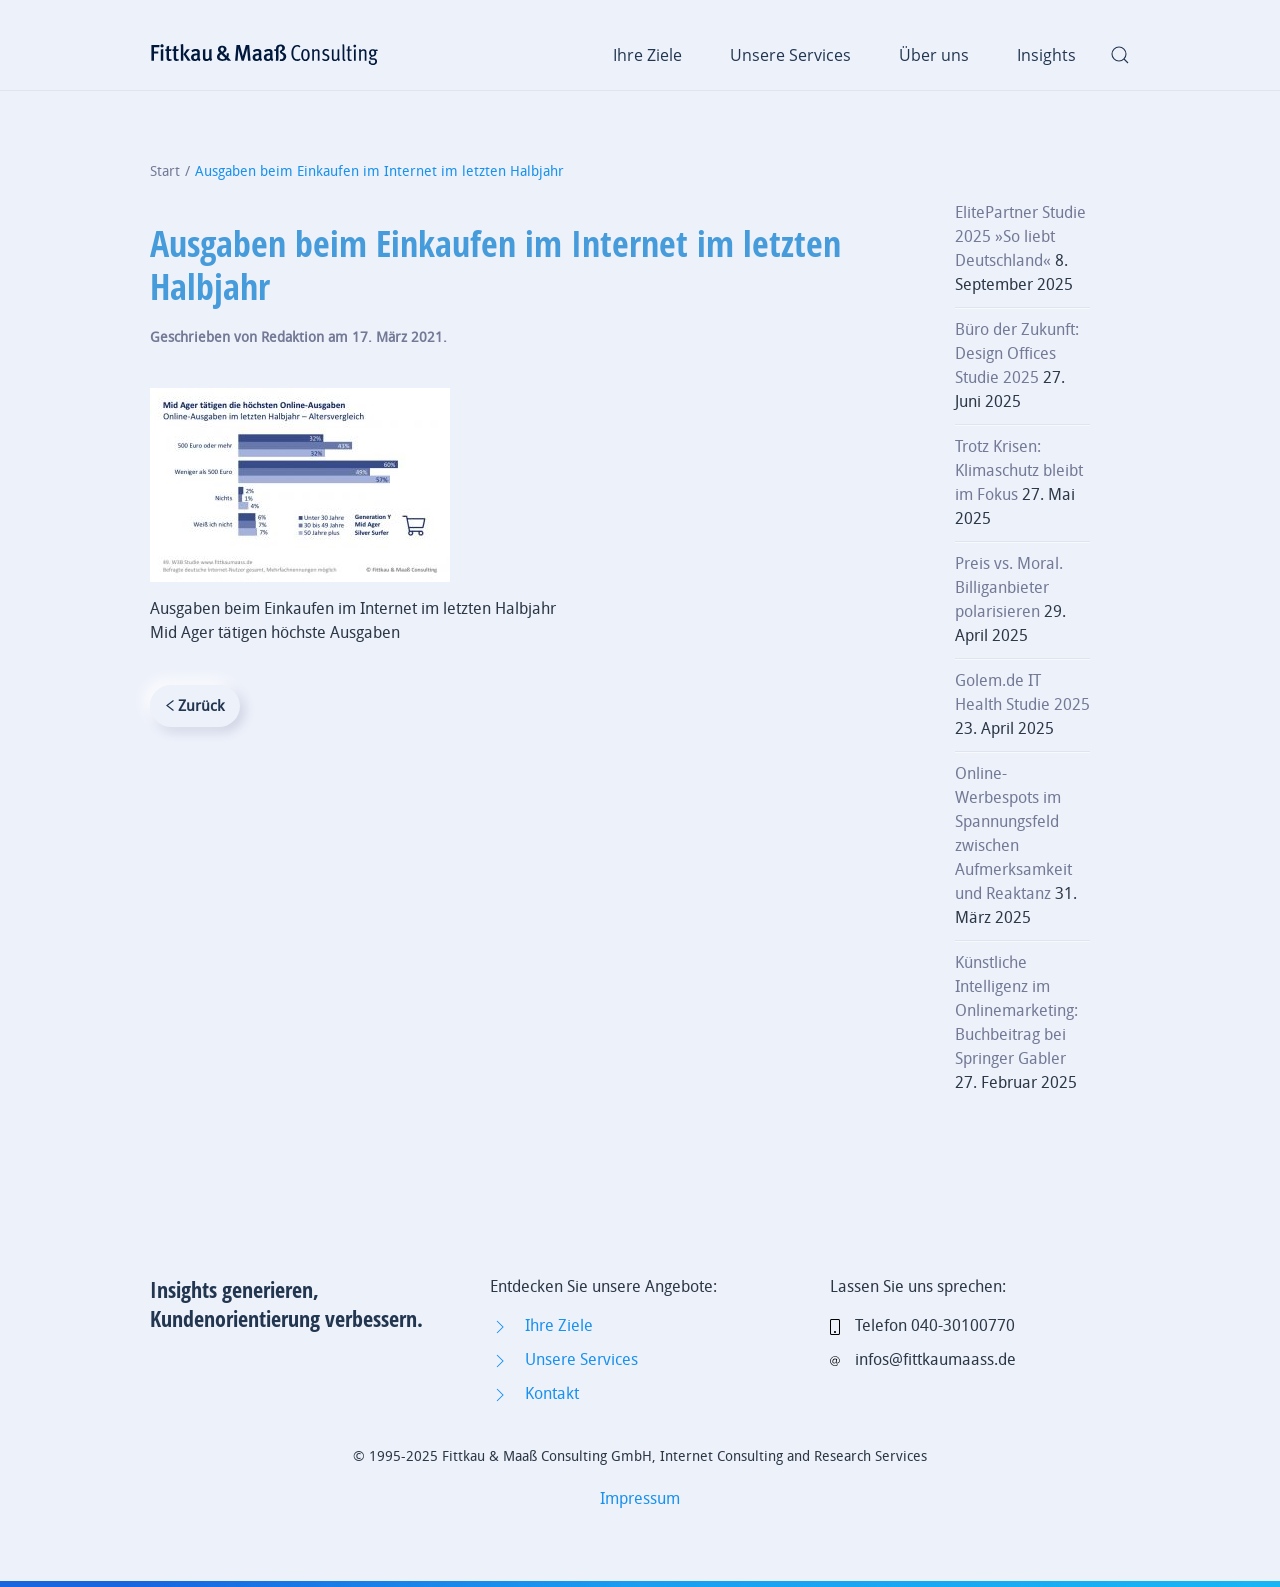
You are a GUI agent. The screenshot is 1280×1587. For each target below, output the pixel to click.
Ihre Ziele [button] (647, 55)
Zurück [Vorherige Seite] (195, 706)
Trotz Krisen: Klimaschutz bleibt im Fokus (1019, 470)
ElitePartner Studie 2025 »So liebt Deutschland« (1020, 236)
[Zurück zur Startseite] (265, 55)
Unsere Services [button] (790, 55)
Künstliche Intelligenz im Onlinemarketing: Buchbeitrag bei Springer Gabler (1016, 1010)
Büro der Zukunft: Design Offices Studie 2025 (1017, 353)
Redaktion (292, 337)
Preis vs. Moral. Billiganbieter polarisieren (1009, 587)
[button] (1120, 55)
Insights (1046, 55)
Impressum (640, 1498)
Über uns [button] (934, 55)
